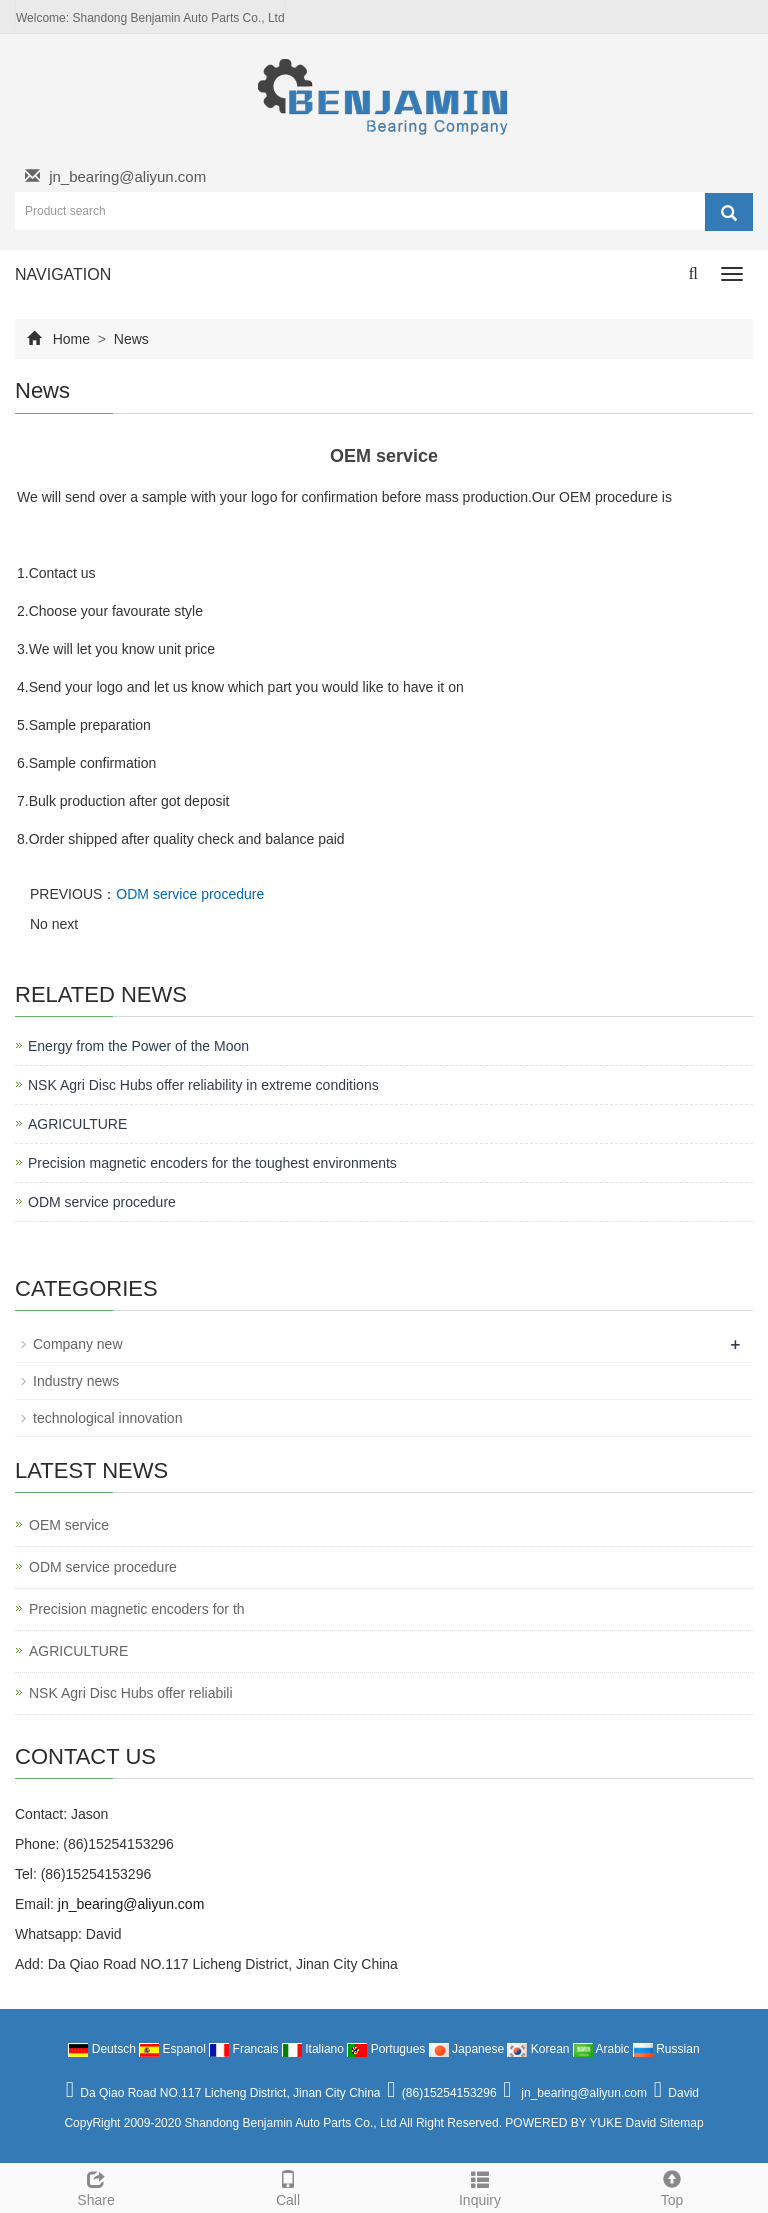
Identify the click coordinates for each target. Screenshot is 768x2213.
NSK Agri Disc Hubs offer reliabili (131, 1693)
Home (71, 339)
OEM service (69, 1525)
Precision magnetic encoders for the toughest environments (212, 1163)
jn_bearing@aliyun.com (127, 176)
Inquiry (480, 2186)
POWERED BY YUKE (565, 2123)
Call (288, 2186)
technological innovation (107, 1418)
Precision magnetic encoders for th (137, 1609)
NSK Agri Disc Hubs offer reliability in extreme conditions (203, 1085)
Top (672, 2186)
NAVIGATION (63, 274)
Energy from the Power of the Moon (138, 1046)
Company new (78, 1344)
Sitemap (682, 2123)
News (129, 339)
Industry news (76, 1381)
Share (96, 2186)
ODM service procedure (190, 894)
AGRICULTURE (77, 1124)
